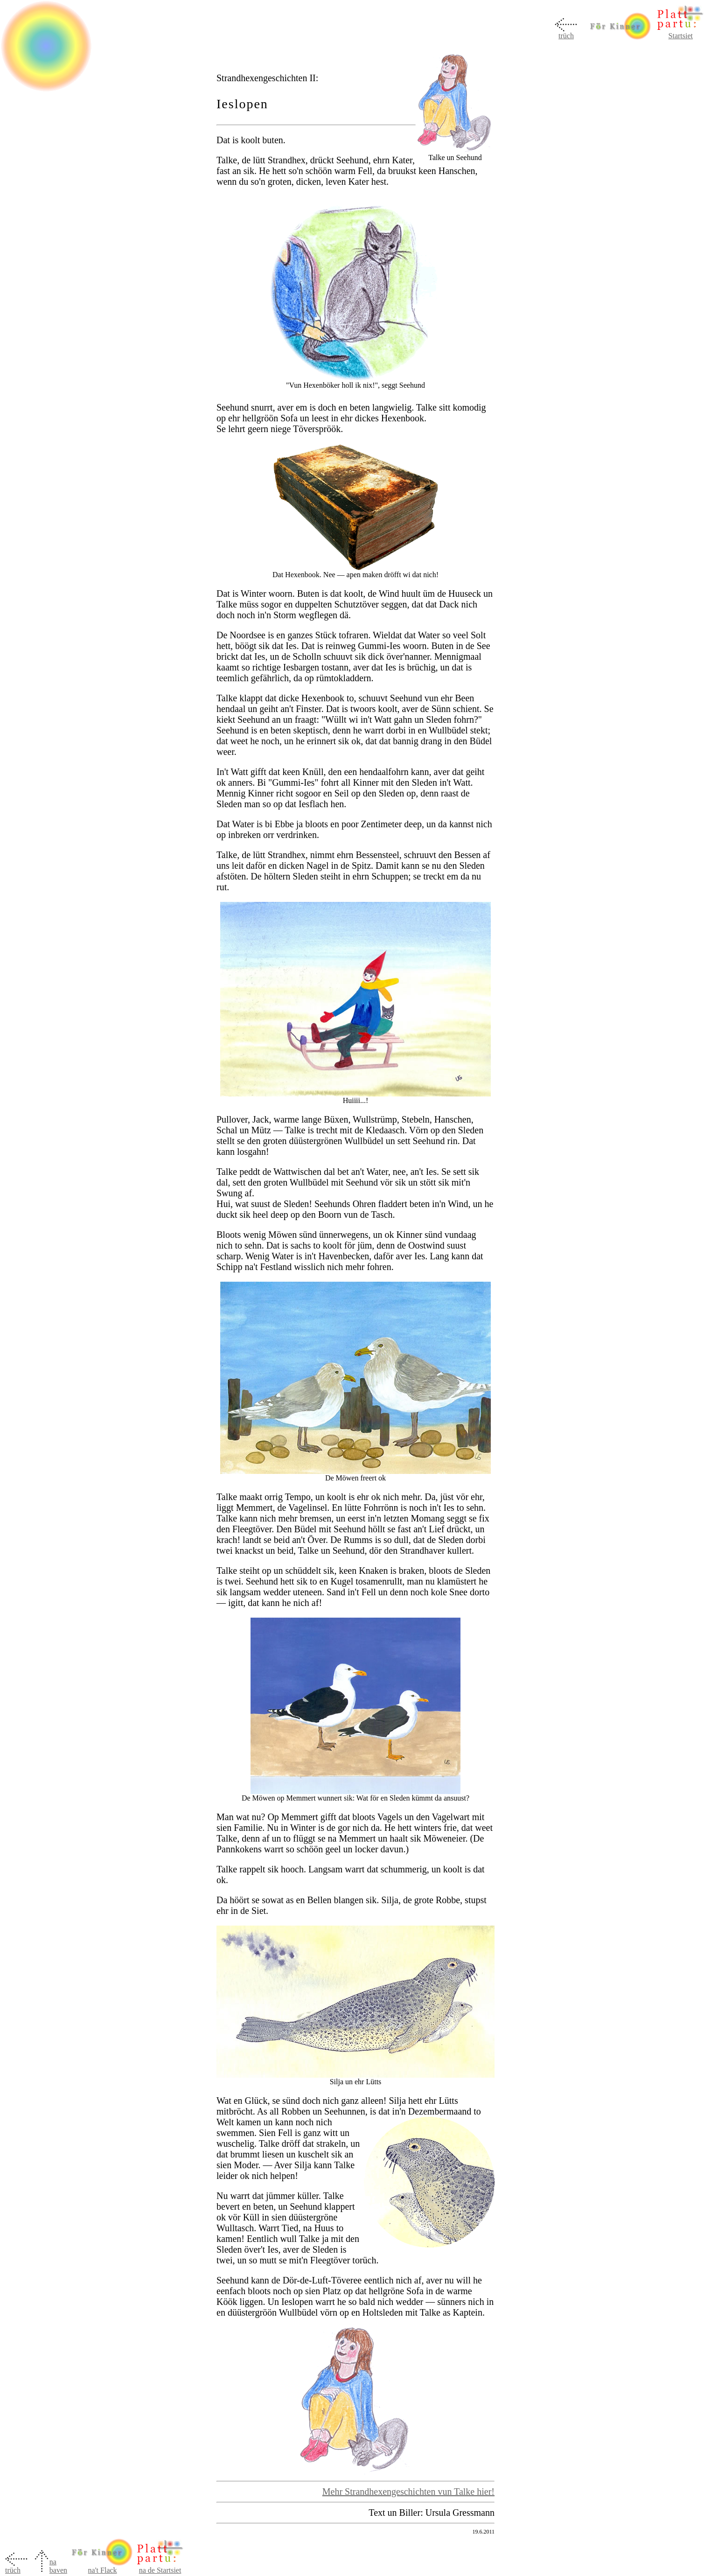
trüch (566, 36)
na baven (58, 2566)
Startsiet (681, 36)
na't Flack (102, 2567)
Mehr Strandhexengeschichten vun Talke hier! (408, 2491)
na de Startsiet (160, 2570)
